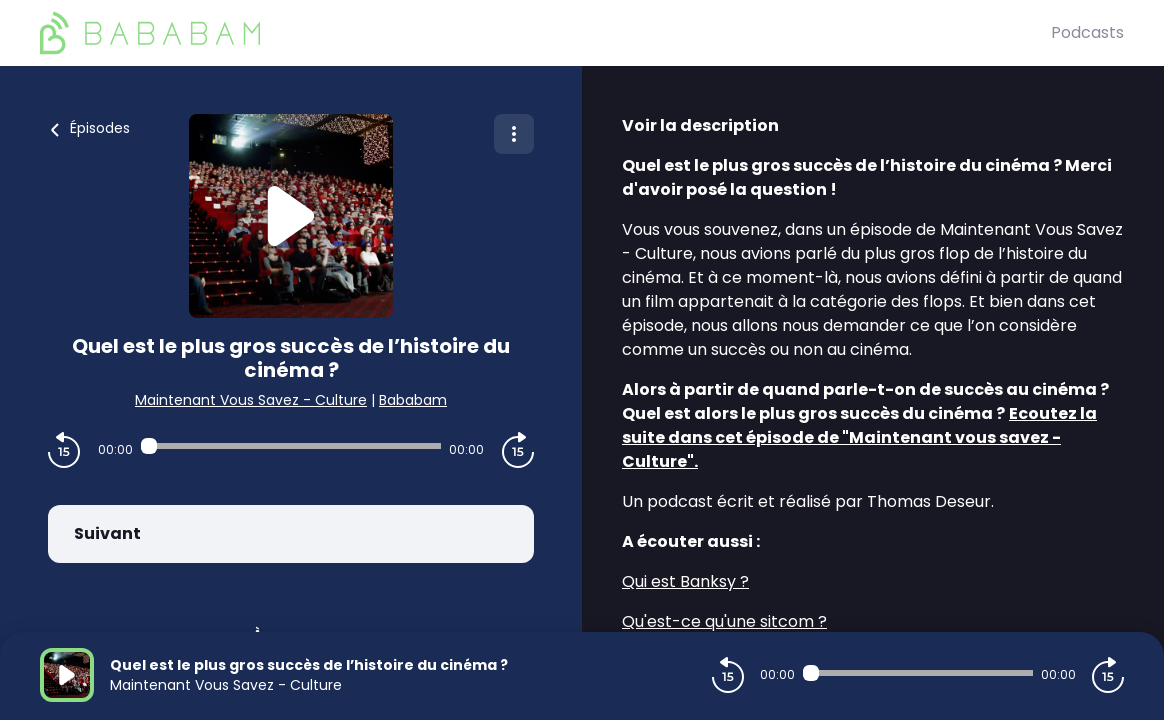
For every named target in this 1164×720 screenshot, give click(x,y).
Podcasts (1087, 32)
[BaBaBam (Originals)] (545, 33)
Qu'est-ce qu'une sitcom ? (724, 621)
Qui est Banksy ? (685, 581)
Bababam (413, 400)
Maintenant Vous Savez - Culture (251, 400)
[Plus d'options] (514, 134)
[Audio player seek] (291, 446)
